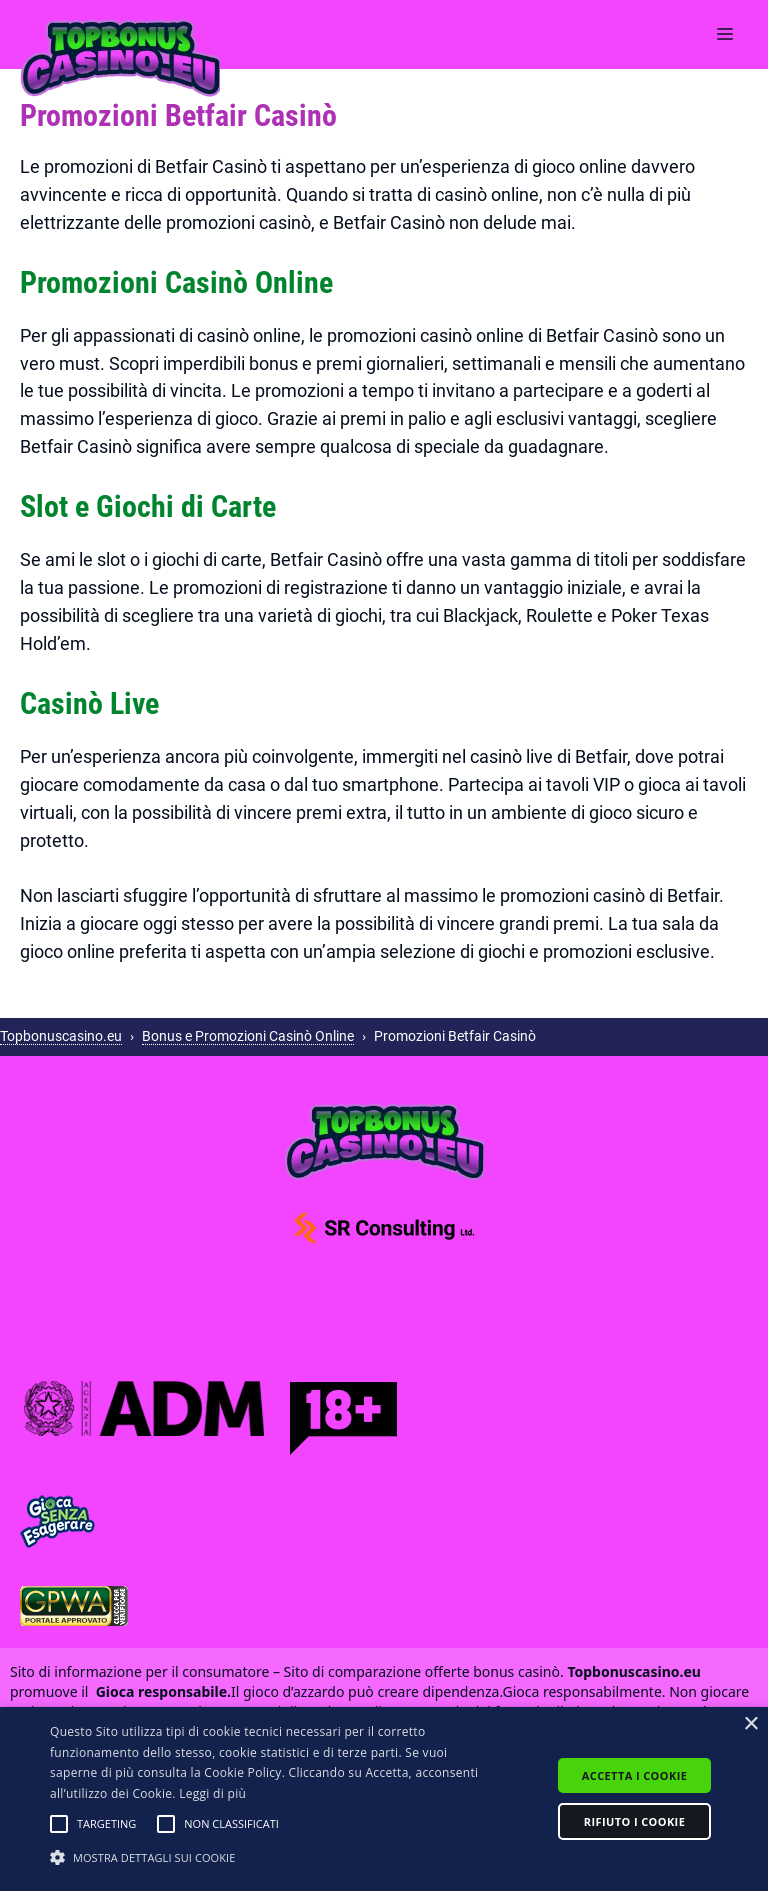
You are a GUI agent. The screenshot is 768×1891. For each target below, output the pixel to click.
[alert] (384, 1799)
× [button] (750, 1724)
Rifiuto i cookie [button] (634, 1821)
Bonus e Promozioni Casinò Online (248, 1036)
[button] (59, 1824)
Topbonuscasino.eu (61, 1036)
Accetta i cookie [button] (634, 1775)
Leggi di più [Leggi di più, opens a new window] (212, 1793)
